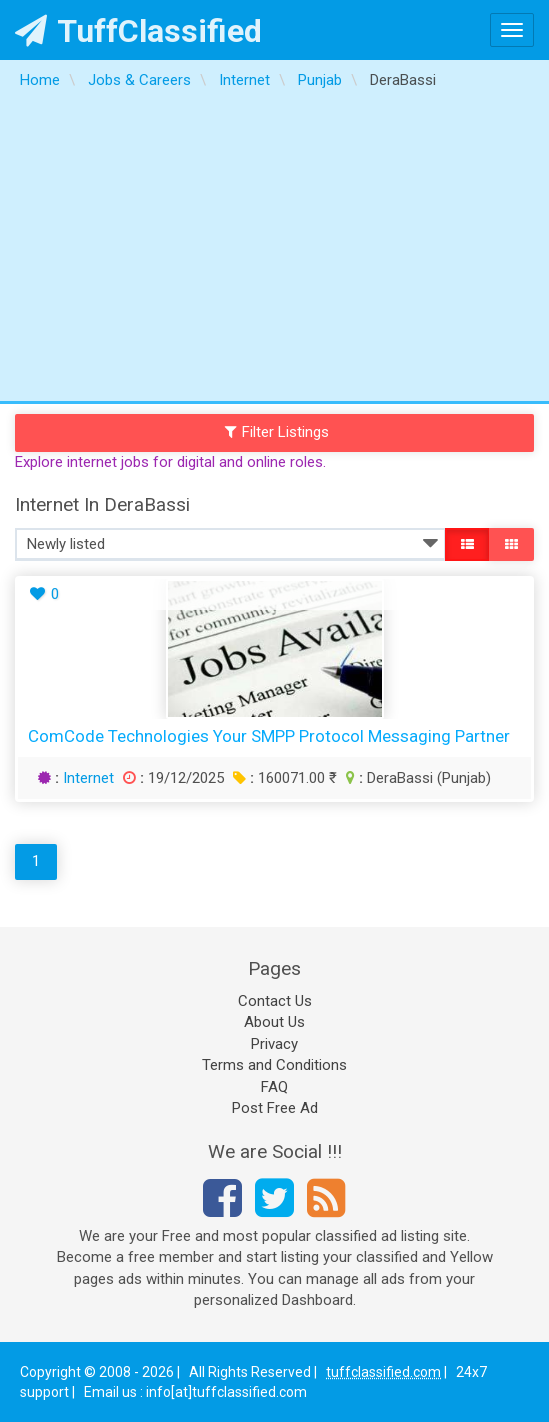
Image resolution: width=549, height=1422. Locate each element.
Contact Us (275, 1001)
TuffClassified (138, 31)
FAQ (274, 1087)
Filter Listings (277, 432)
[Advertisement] (274, 251)
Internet (88, 778)
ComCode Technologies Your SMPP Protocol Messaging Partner (269, 736)
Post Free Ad (275, 1108)
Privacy (274, 1044)
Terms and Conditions (274, 1065)
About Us (274, 1022)
